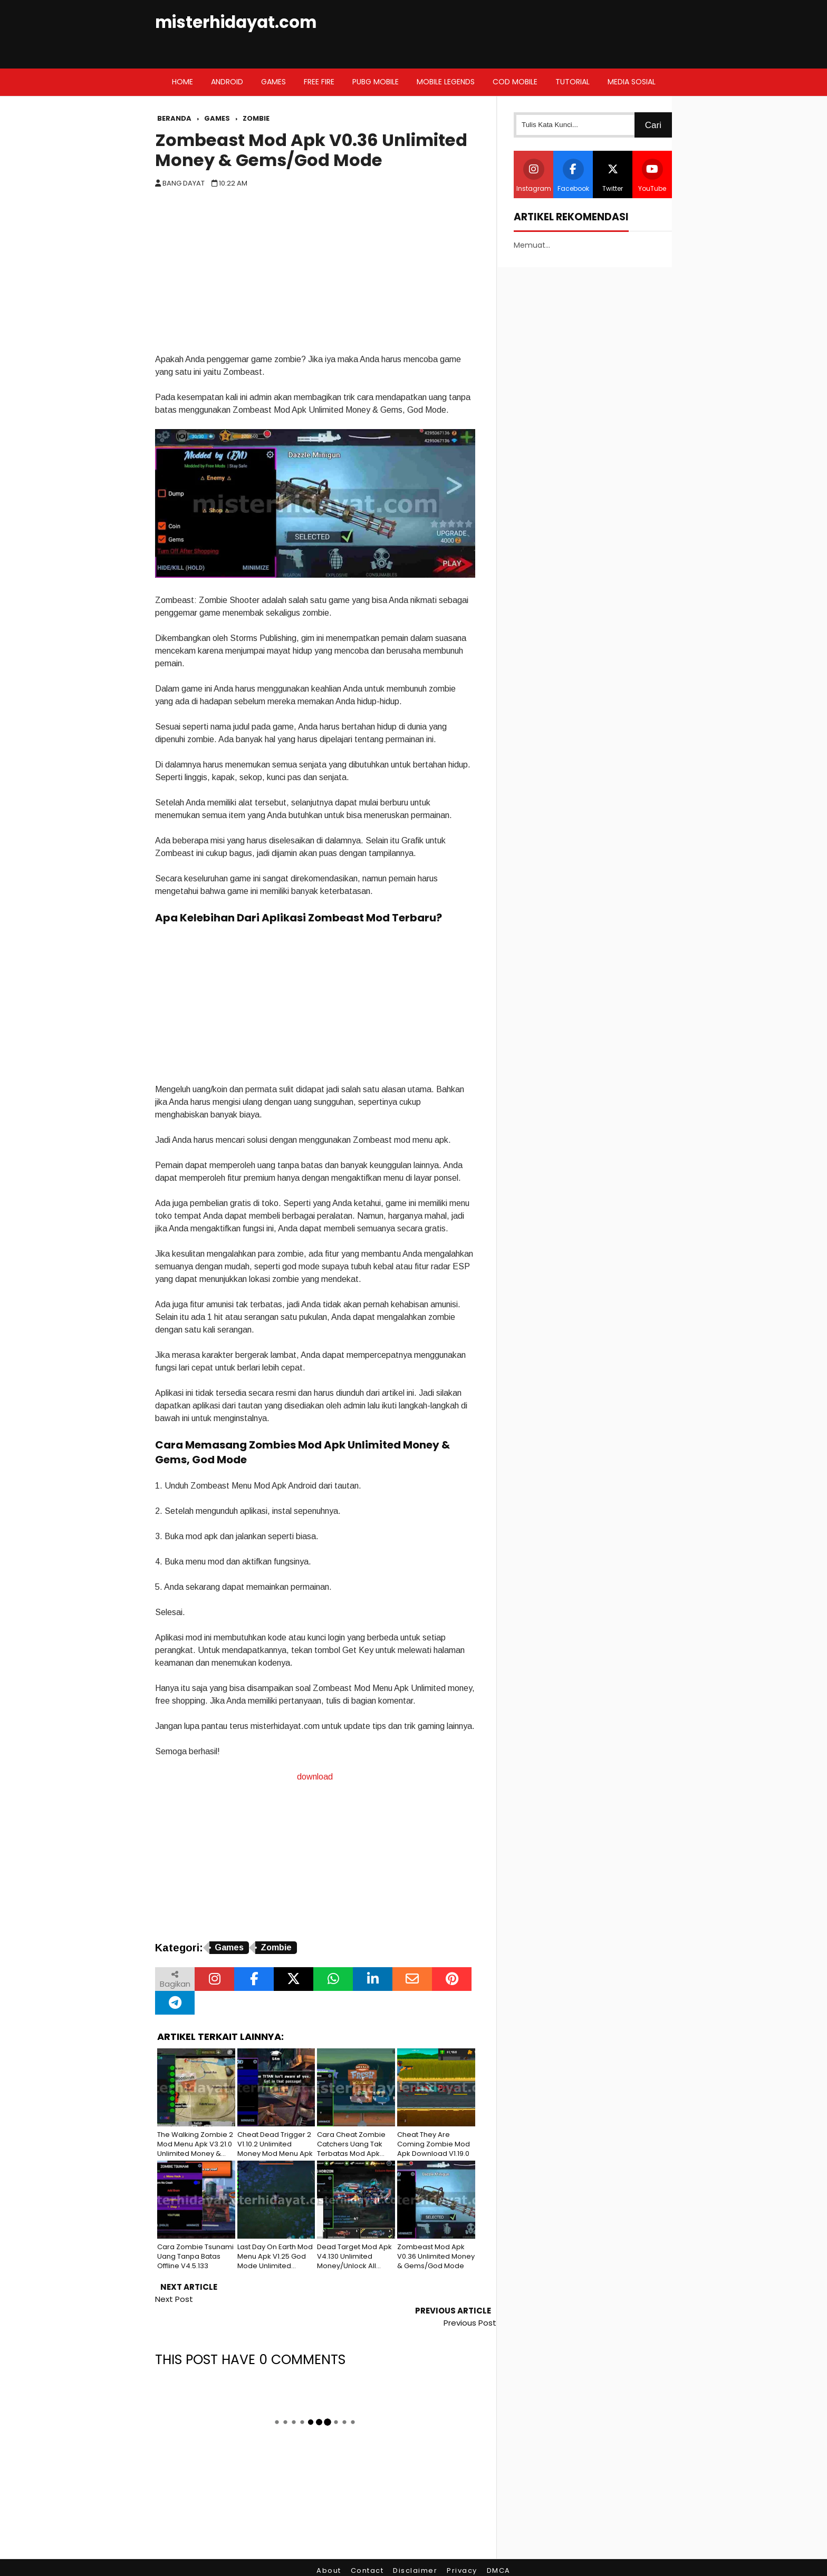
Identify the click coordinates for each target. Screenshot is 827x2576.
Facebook (573, 176)
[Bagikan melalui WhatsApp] (333, 1979)
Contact (367, 2547)
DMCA (499, 2547)
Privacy (462, 2547)
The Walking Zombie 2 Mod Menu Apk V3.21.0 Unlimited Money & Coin (195, 2144)
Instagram (533, 176)
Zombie (276, 1947)
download (315, 1776)
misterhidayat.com (235, 22)
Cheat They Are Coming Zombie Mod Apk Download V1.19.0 (433, 2144)
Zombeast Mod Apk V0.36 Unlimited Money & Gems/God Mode (311, 150)
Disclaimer (415, 2547)
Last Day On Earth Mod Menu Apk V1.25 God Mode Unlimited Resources (275, 2256)
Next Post (174, 2299)
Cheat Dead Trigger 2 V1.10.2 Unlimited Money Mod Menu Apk (275, 2144)
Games (229, 1947)
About (328, 2547)
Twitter (612, 176)
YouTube (652, 176)
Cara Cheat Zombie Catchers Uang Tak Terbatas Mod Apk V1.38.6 (351, 2144)
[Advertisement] (315, 274)
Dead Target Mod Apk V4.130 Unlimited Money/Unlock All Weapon (354, 2256)
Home (182, 81)
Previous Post (470, 2299)
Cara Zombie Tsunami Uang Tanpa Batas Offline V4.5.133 (195, 2256)
